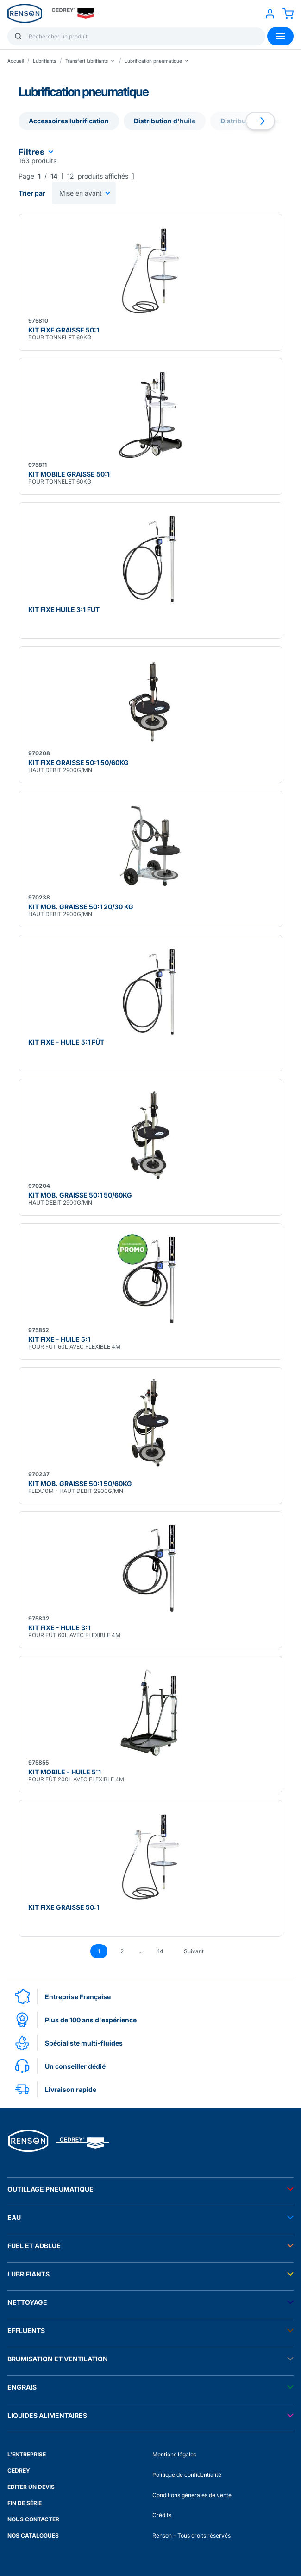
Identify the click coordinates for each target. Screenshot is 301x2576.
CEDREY (18, 2470)
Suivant (194, 1951)
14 (160, 1951)
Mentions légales (174, 2454)
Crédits (161, 2515)
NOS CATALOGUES (33, 2535)
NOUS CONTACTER (33, 2519)
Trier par (32, 193)
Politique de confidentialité (186, 2474)
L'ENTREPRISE (26, 2454)
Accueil (15, 61)
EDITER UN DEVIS (31, 2486)
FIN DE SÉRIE (24, 2502)
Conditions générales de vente (192, 2495)
